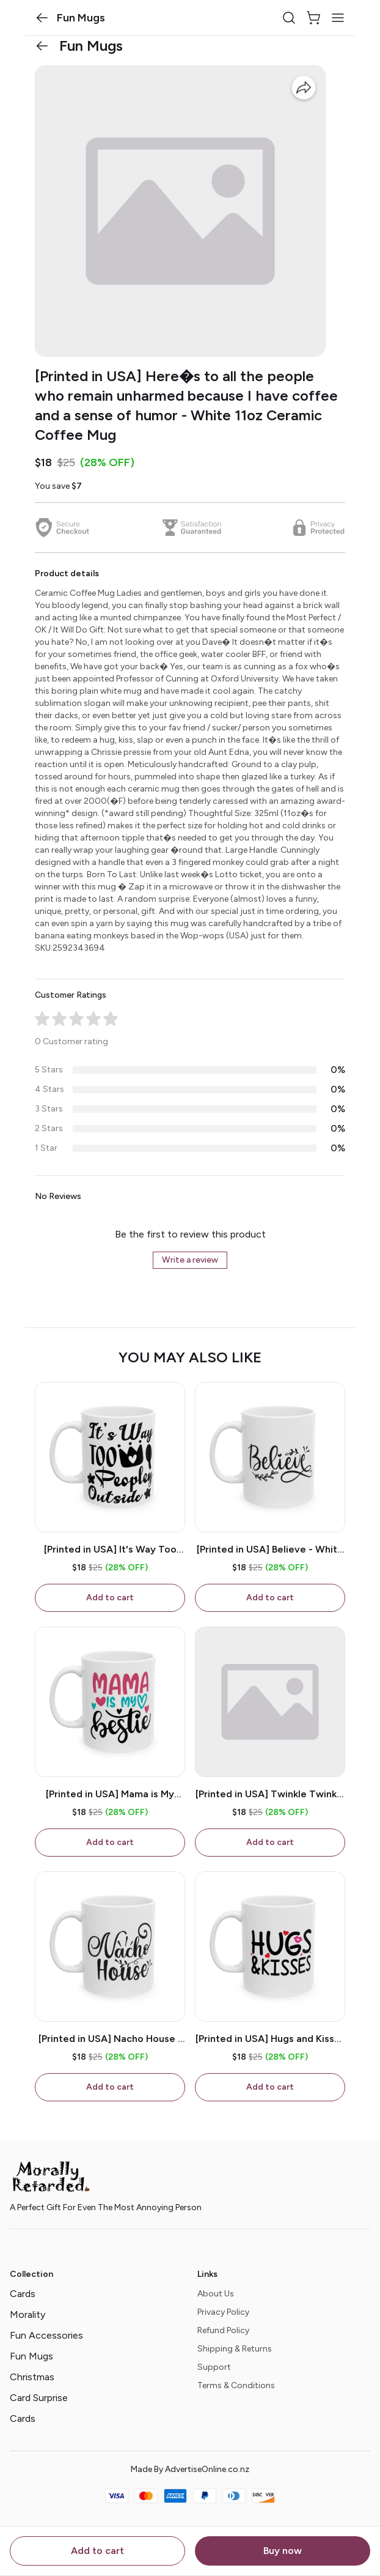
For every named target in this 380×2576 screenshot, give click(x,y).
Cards (22, 2293)
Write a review (190, 1260)
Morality (27, 2314)
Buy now (282, 2550)
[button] (42, 17)
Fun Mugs (31, 2356)
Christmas (32, 2377)
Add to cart (97, 2550)
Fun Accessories (46, 2335)
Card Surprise (39, 2397)
